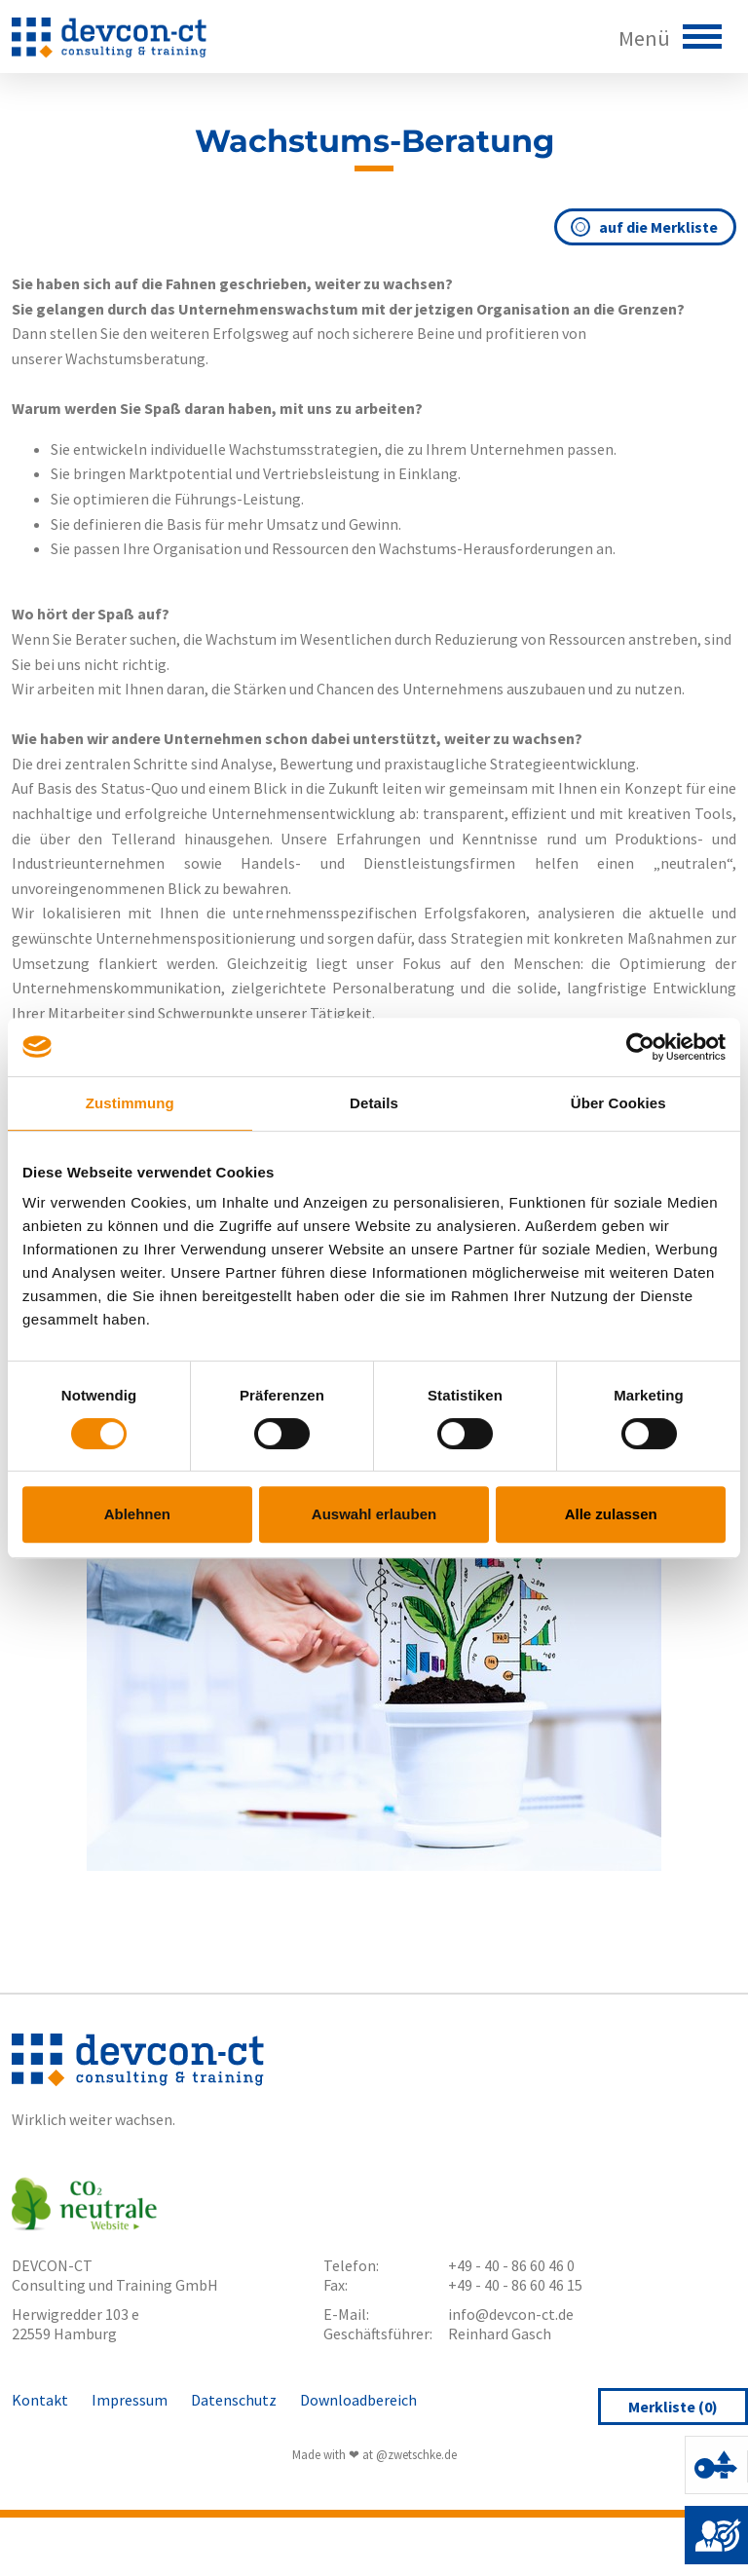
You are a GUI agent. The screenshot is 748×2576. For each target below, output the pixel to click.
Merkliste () (673, 2406)
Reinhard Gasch (499, 2333)
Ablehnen (137, 1514)
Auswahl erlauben (374, 1514)
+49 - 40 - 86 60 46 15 (515, 2285)
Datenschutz (234, 2399)
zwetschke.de (422, 2454)
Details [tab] (374, 1103)
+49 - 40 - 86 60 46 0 (511, 2265)
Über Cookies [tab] (618, 1103)
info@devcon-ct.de (511, 2314)
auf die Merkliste (645, 227)
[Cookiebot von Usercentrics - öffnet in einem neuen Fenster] (640, 1047)
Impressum (130, 2399)
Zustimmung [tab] (130, 1103)
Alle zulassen (611, 1514)
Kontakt (40, 2399)
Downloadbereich (358, 2399)
